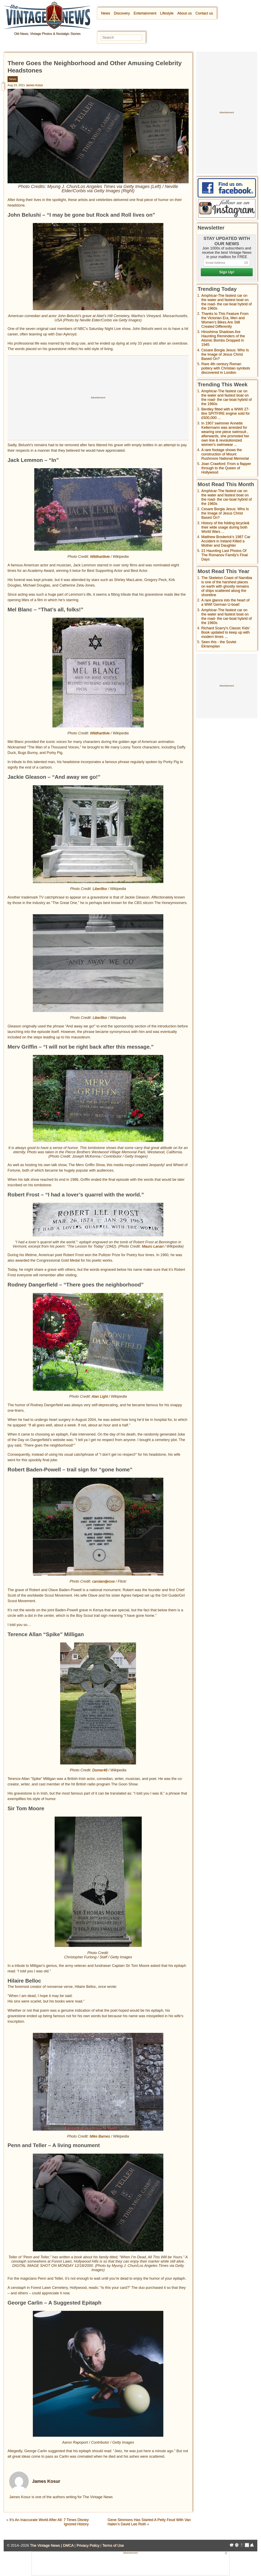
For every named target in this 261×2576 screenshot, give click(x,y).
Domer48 (99, 1770)
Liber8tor (100, 889)
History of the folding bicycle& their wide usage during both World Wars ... (225, 527)
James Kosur (34, 85)
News (105, 13)
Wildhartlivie (100, 557)
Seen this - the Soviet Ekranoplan (218, 644)
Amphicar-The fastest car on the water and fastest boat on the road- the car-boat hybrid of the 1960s (226, 301)
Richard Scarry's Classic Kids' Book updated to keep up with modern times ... (225, 632)
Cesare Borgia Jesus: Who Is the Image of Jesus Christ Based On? (225, 354)
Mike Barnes (100, 2136)
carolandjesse (103, 1581)
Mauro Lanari (153, 1246)
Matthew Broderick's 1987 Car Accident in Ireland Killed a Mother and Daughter (225, 541)
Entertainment (145, 13)
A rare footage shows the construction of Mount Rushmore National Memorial (225, 454)
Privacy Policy (87, 2545)
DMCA (68, 2545)
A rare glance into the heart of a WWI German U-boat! (225, 602)
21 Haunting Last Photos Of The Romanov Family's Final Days (224, 555)
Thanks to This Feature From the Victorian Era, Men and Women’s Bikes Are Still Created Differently (225, 320)
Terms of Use (113, 2545)
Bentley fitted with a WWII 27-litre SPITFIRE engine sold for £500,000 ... (225, 413)
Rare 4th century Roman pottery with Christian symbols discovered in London (225, 368)
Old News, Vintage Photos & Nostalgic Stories (47, 33)
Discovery (122, 13)
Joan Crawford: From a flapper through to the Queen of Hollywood (226, 468)
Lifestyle (167, 13)
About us (184, 13)
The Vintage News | (46, 2545)
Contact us (204, 13)
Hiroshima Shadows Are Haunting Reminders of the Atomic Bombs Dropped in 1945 (223, 338)
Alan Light (100, 1396)
